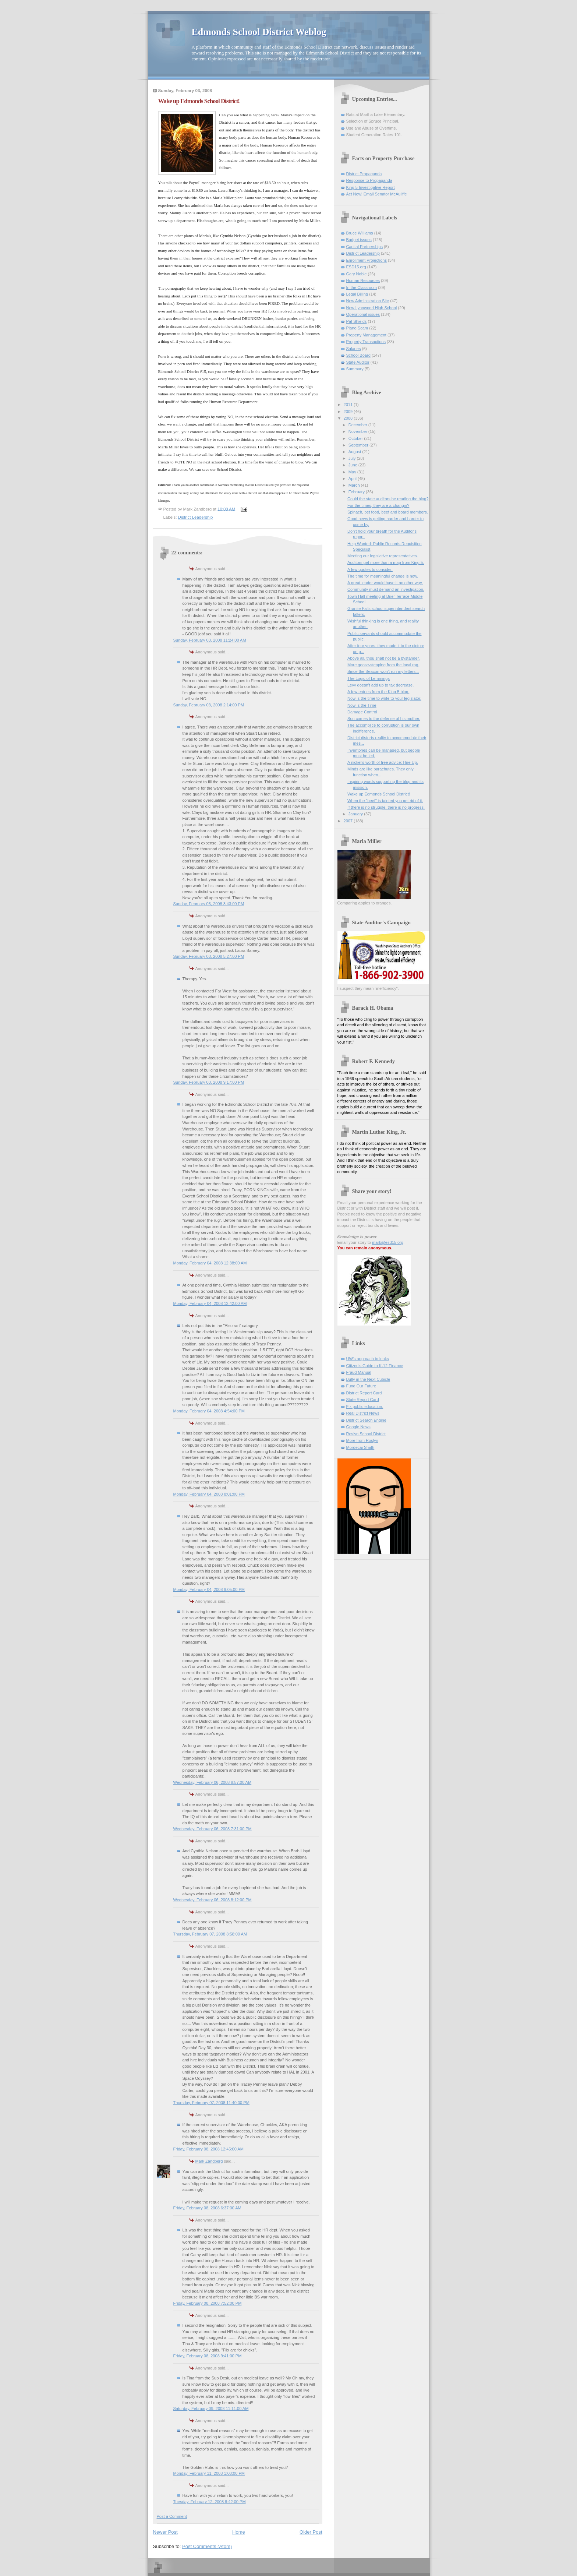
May (352, 472)
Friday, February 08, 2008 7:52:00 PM (207, 2303)
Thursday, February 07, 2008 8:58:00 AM (210, 1934)
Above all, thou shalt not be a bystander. (383, 658)
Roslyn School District (366, 1434)
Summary (355, 369)
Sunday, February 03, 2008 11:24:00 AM (209, 640)
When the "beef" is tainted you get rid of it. (385, 800)
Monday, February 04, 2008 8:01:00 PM (209, 1494)
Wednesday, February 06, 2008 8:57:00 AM (212, 1782)
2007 (349, 821)
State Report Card (362, 1399)
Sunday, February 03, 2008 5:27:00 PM (208, 956)
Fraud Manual (358, 1372)
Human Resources (363, 280)
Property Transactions (366, 341)
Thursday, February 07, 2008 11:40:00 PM (211, 2102)
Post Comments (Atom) (207, 2546)
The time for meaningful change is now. (382, 576)
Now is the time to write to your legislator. (384, 698)
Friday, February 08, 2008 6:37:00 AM (207, 2208)
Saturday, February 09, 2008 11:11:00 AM (211, 2408)
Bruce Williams (359, 233)
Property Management (366, 335)
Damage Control (362, 712)
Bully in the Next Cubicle (368, 1379)
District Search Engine (366, 1420)
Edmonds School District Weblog (259, 32)
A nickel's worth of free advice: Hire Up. (382, 762)
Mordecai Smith (360, 1447)
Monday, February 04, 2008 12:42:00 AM (210, 1303)
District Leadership (195, 517)
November (358, 431)
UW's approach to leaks (367, 1358)
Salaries (353, 348)
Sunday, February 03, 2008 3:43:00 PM (208, 903)
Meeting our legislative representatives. (382, 556)
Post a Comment (172, 2516)
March (354, 485)
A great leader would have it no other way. (385, 583)
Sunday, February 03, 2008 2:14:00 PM (208, 705)
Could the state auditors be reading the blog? (387, 499)
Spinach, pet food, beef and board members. (387, 512)
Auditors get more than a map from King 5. (385, 562)
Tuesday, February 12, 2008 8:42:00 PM (209, 2501)
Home (238, 2532)
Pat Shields (356, 321)
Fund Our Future (361, 1386)
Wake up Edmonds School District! (378, 794)
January (356, 814)
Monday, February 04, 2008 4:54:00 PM (209, 1411)
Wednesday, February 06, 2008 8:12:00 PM (212, 1900)
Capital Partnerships (364, 246)
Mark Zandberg (209, 2161)
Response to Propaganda (369, 180)
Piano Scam (357, 328)
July (352, 458)
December (358, 425)
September (358, 445)
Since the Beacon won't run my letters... (383, 671)
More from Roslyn (362, 1440)
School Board (358, 355)
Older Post (311, 2532)
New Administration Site (367, 301)
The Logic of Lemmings (368, 678)
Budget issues (359, 239)
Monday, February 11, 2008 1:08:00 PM (209, 2473)
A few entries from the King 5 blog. (378, 691)
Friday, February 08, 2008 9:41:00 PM (207, 2356)
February (357, 492)
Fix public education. (364, 1406)
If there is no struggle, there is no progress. (386, 807)
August (355, 451)
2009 (349, 411)
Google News (358, 1427)
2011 (349, 404)
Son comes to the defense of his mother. (383, 718)
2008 (349, 418)
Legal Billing (357, 294)
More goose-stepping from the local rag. (383, 665)
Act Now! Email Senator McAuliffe (376, 194)
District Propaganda (364, 174)
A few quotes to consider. (370, 569)
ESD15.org (356, 267)
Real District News (362, 1413)
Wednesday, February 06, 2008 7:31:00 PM (212, 1829)
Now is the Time (361, 705)
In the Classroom (361, 287)
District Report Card (364, 1393)
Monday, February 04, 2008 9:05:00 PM (209, 1589)
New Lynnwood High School (371, 308)
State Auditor (357, 362)
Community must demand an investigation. (385, 589)
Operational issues (363, 314)
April (353, 478)
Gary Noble (356, 274)
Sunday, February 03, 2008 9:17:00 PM (208, 1082)
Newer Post (165, 2532)
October (356, 438)
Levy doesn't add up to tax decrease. (380, 685)
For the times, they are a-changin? (378, 505)
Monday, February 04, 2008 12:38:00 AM (210, 1263)
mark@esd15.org (387, 1242)
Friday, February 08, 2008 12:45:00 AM (208, 2149)
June (353, 465)
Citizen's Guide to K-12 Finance (374, 1365)
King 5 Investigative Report (370, 187)
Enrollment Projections (366, 260)
